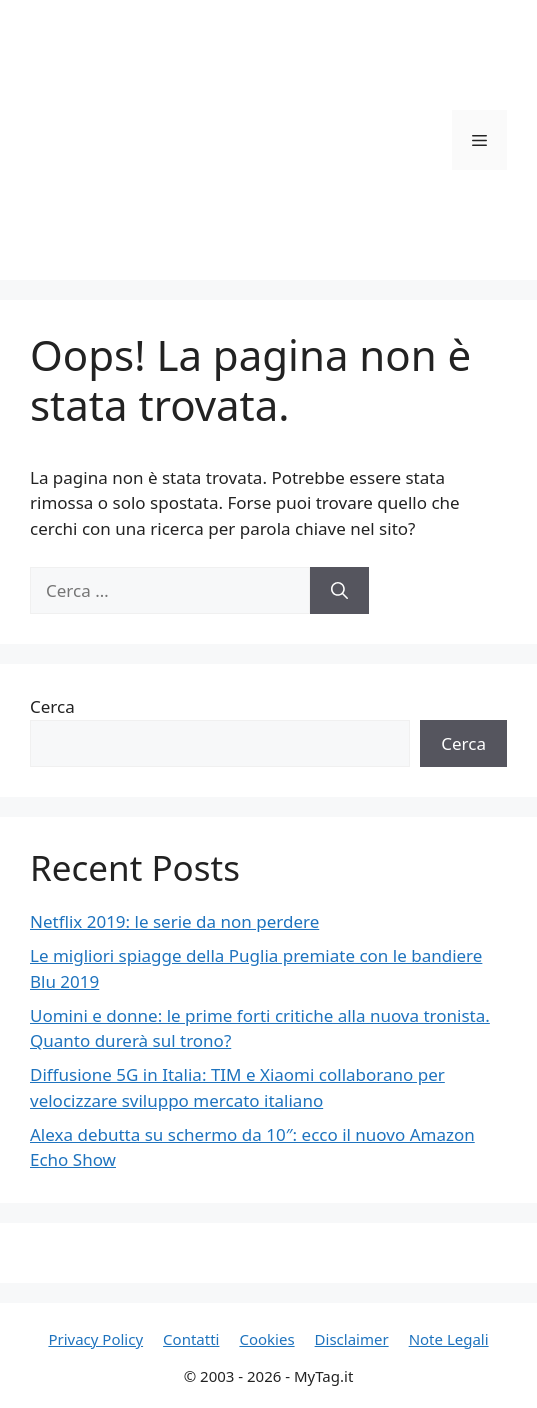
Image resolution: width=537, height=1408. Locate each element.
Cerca (52, 706)
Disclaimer (352, 1339)
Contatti (191, 1339)
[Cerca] (339, 591)
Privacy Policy (95, 1339)
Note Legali (449, 1339)
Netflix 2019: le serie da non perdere (174, 921)
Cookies (266, 1339)
